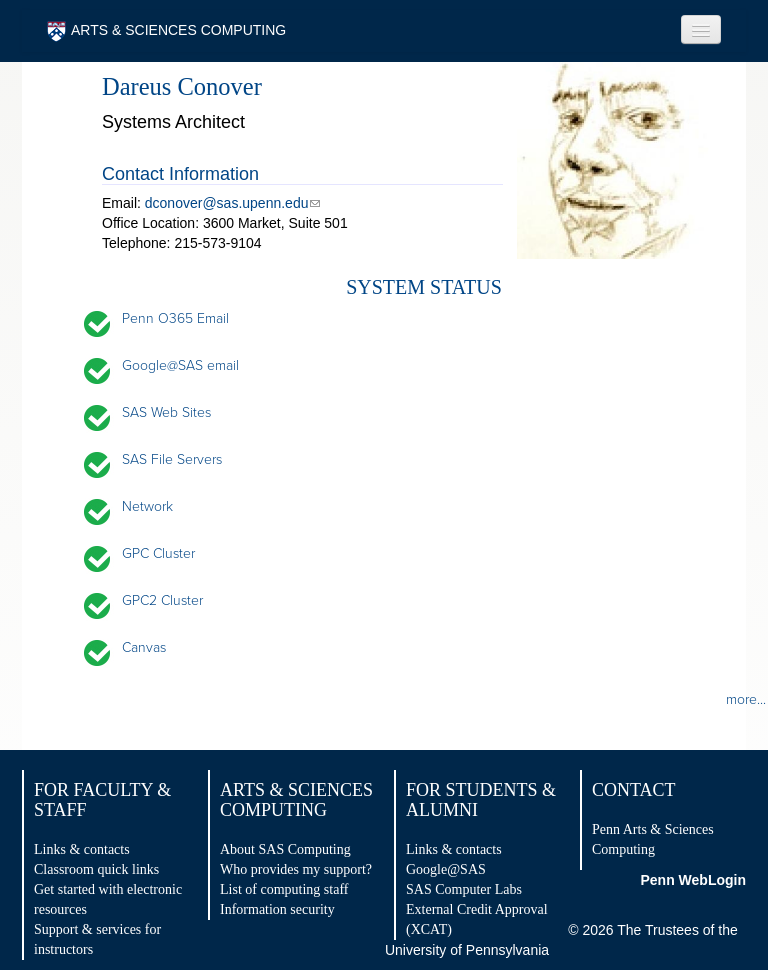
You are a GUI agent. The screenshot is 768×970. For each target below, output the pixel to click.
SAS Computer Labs (464, 889)
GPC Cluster (158, 553)
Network (147, 506)
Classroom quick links (96, 869)
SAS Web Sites (166, 412)
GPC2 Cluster (162, 600)
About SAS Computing (285, 849)
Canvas (144, 647)
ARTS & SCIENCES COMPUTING (166, 31)
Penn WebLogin (693, 880)
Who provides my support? (296, 869)
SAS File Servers (172, 459)
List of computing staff (284, 889)
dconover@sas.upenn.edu (227, 203)
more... (746, 699)
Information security (277, 909)
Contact (634, 790)
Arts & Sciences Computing (296, 800)
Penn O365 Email (175, 318)
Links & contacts (82, 849)
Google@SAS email (180, 365)
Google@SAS (446, 869)
